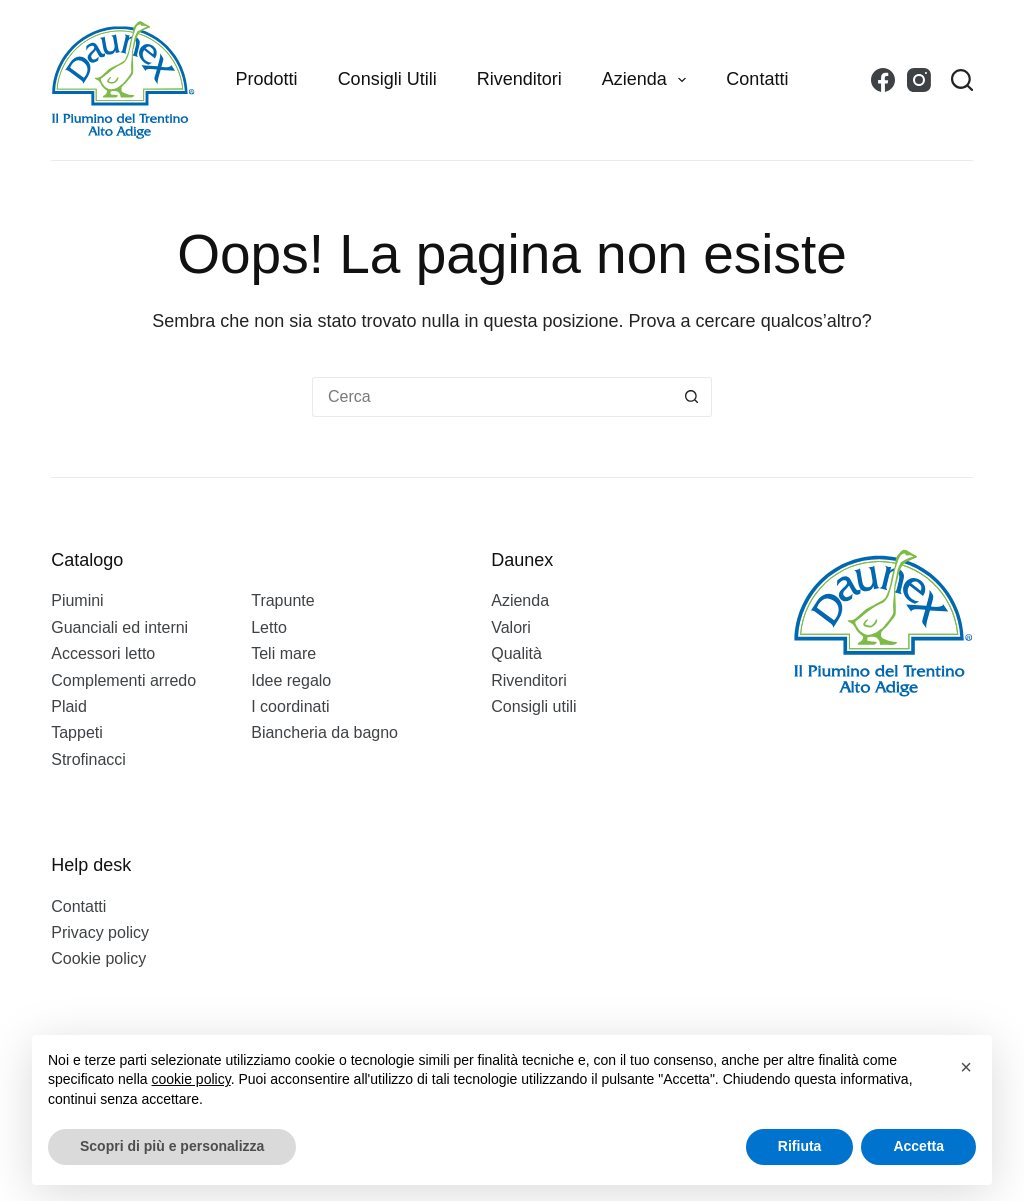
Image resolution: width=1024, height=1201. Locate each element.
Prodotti (267, 79)
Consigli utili (387, 79)
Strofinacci (88, 759)
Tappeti (77, 732)
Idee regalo (291, 680)
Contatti (757, 79)
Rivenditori (519, 79)
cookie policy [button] (191, 1079)
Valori (511, 627)
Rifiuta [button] (800, 1146)
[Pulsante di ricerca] (692, 397)
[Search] (962, 80)
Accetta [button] (918, 1146)
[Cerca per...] (492, 397)
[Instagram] (919, 80)
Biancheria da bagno (324, 732)
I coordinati (290, 706)
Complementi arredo (123, 680)
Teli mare (283, 653)
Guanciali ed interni (119, 627)
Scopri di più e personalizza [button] (172, 1146)
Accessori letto (103, 653)
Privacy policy (100, 932)
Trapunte (282, 600)
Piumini (77, 600)
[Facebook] (883, 80)
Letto (269, 627)
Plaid (69, 706)
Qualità (516, 653)
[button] (966, 1067)
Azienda (648, 80)
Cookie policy (98, 958)
